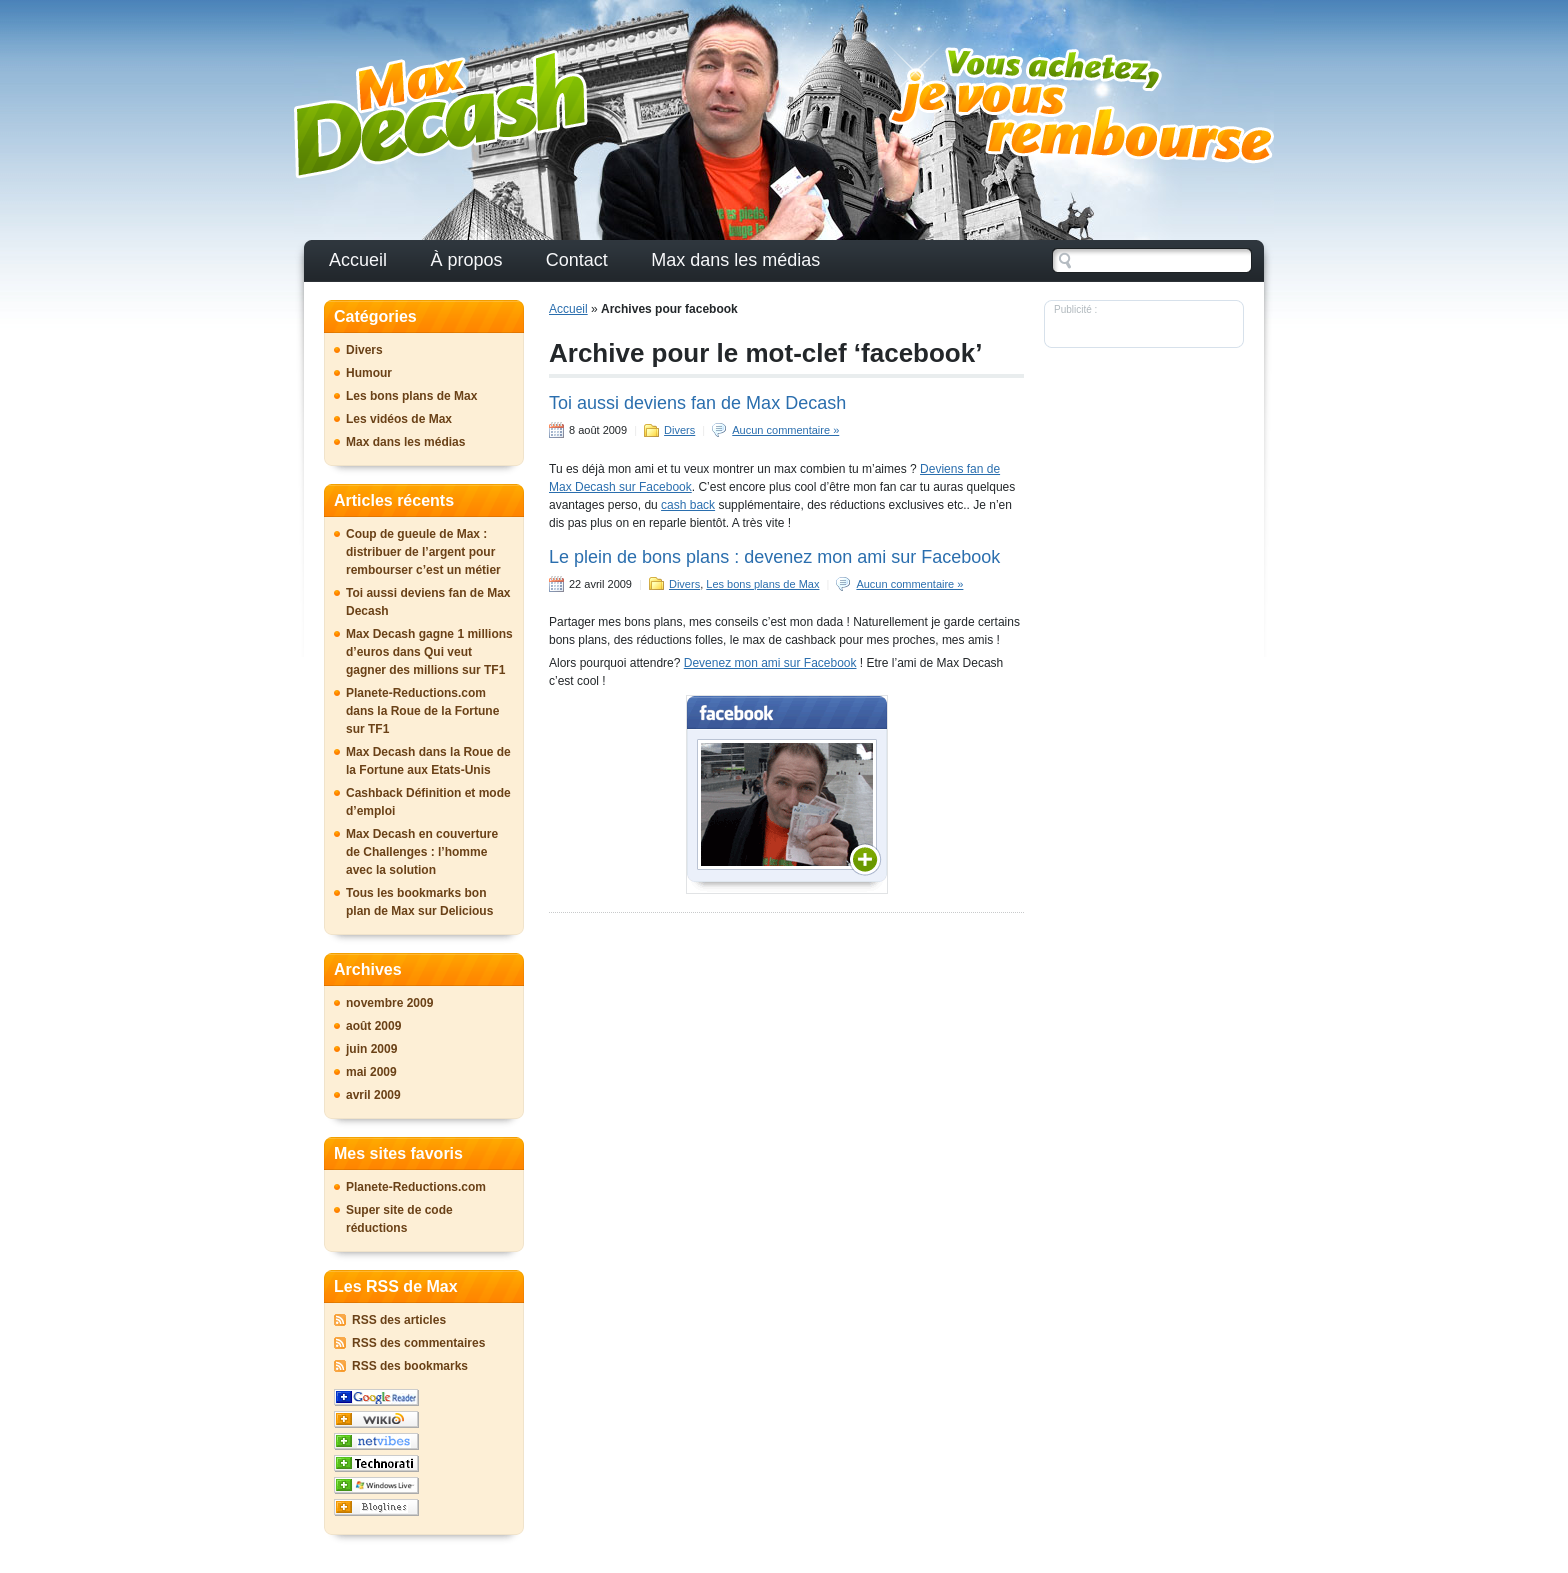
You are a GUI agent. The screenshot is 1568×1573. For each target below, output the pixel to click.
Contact (577, 260)
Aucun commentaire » (785, 430)
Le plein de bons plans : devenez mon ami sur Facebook (774, 557)
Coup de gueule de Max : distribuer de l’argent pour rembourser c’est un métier (423, 552)
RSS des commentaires (418, 1343)
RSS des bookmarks (410, 1366)
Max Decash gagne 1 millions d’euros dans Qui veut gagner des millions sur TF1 (429, 652)
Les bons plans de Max (762, 584)
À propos (466, 260)
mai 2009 (371, 1072)
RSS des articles (399, 1320)
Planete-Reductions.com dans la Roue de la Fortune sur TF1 (422, 711)
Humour (369, 373)
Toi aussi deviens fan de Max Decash (697, 403)
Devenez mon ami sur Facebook (770, 663)
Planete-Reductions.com (416, 1187)
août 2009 (373, 1026)
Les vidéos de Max (399, 419)
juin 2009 (371, 1049)
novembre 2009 (389, 1003)
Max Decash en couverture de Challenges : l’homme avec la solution (422, 852)
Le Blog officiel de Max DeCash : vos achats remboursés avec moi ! (441, 114)
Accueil (358, 260)
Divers (679, 430)
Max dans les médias (735, 260)
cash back (688, 505)
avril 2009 (373, 1095)
